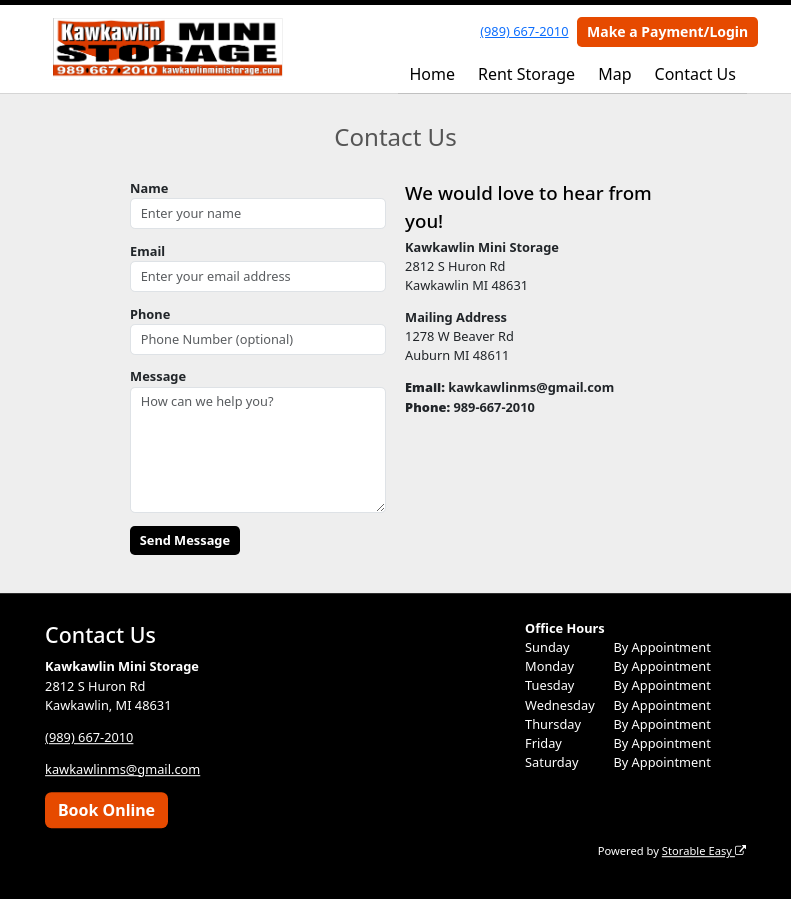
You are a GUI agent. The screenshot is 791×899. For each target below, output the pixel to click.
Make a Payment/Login (667, 31)
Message (158, 376)
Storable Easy (704, 850)
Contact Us (695, 74)
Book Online (106, 810)
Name (149, 188)
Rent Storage (526, 74)
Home (432, 74)
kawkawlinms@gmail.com (122, 769)
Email (147, 251)
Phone (150, 314)
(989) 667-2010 (524, 31)
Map (614, 74)
